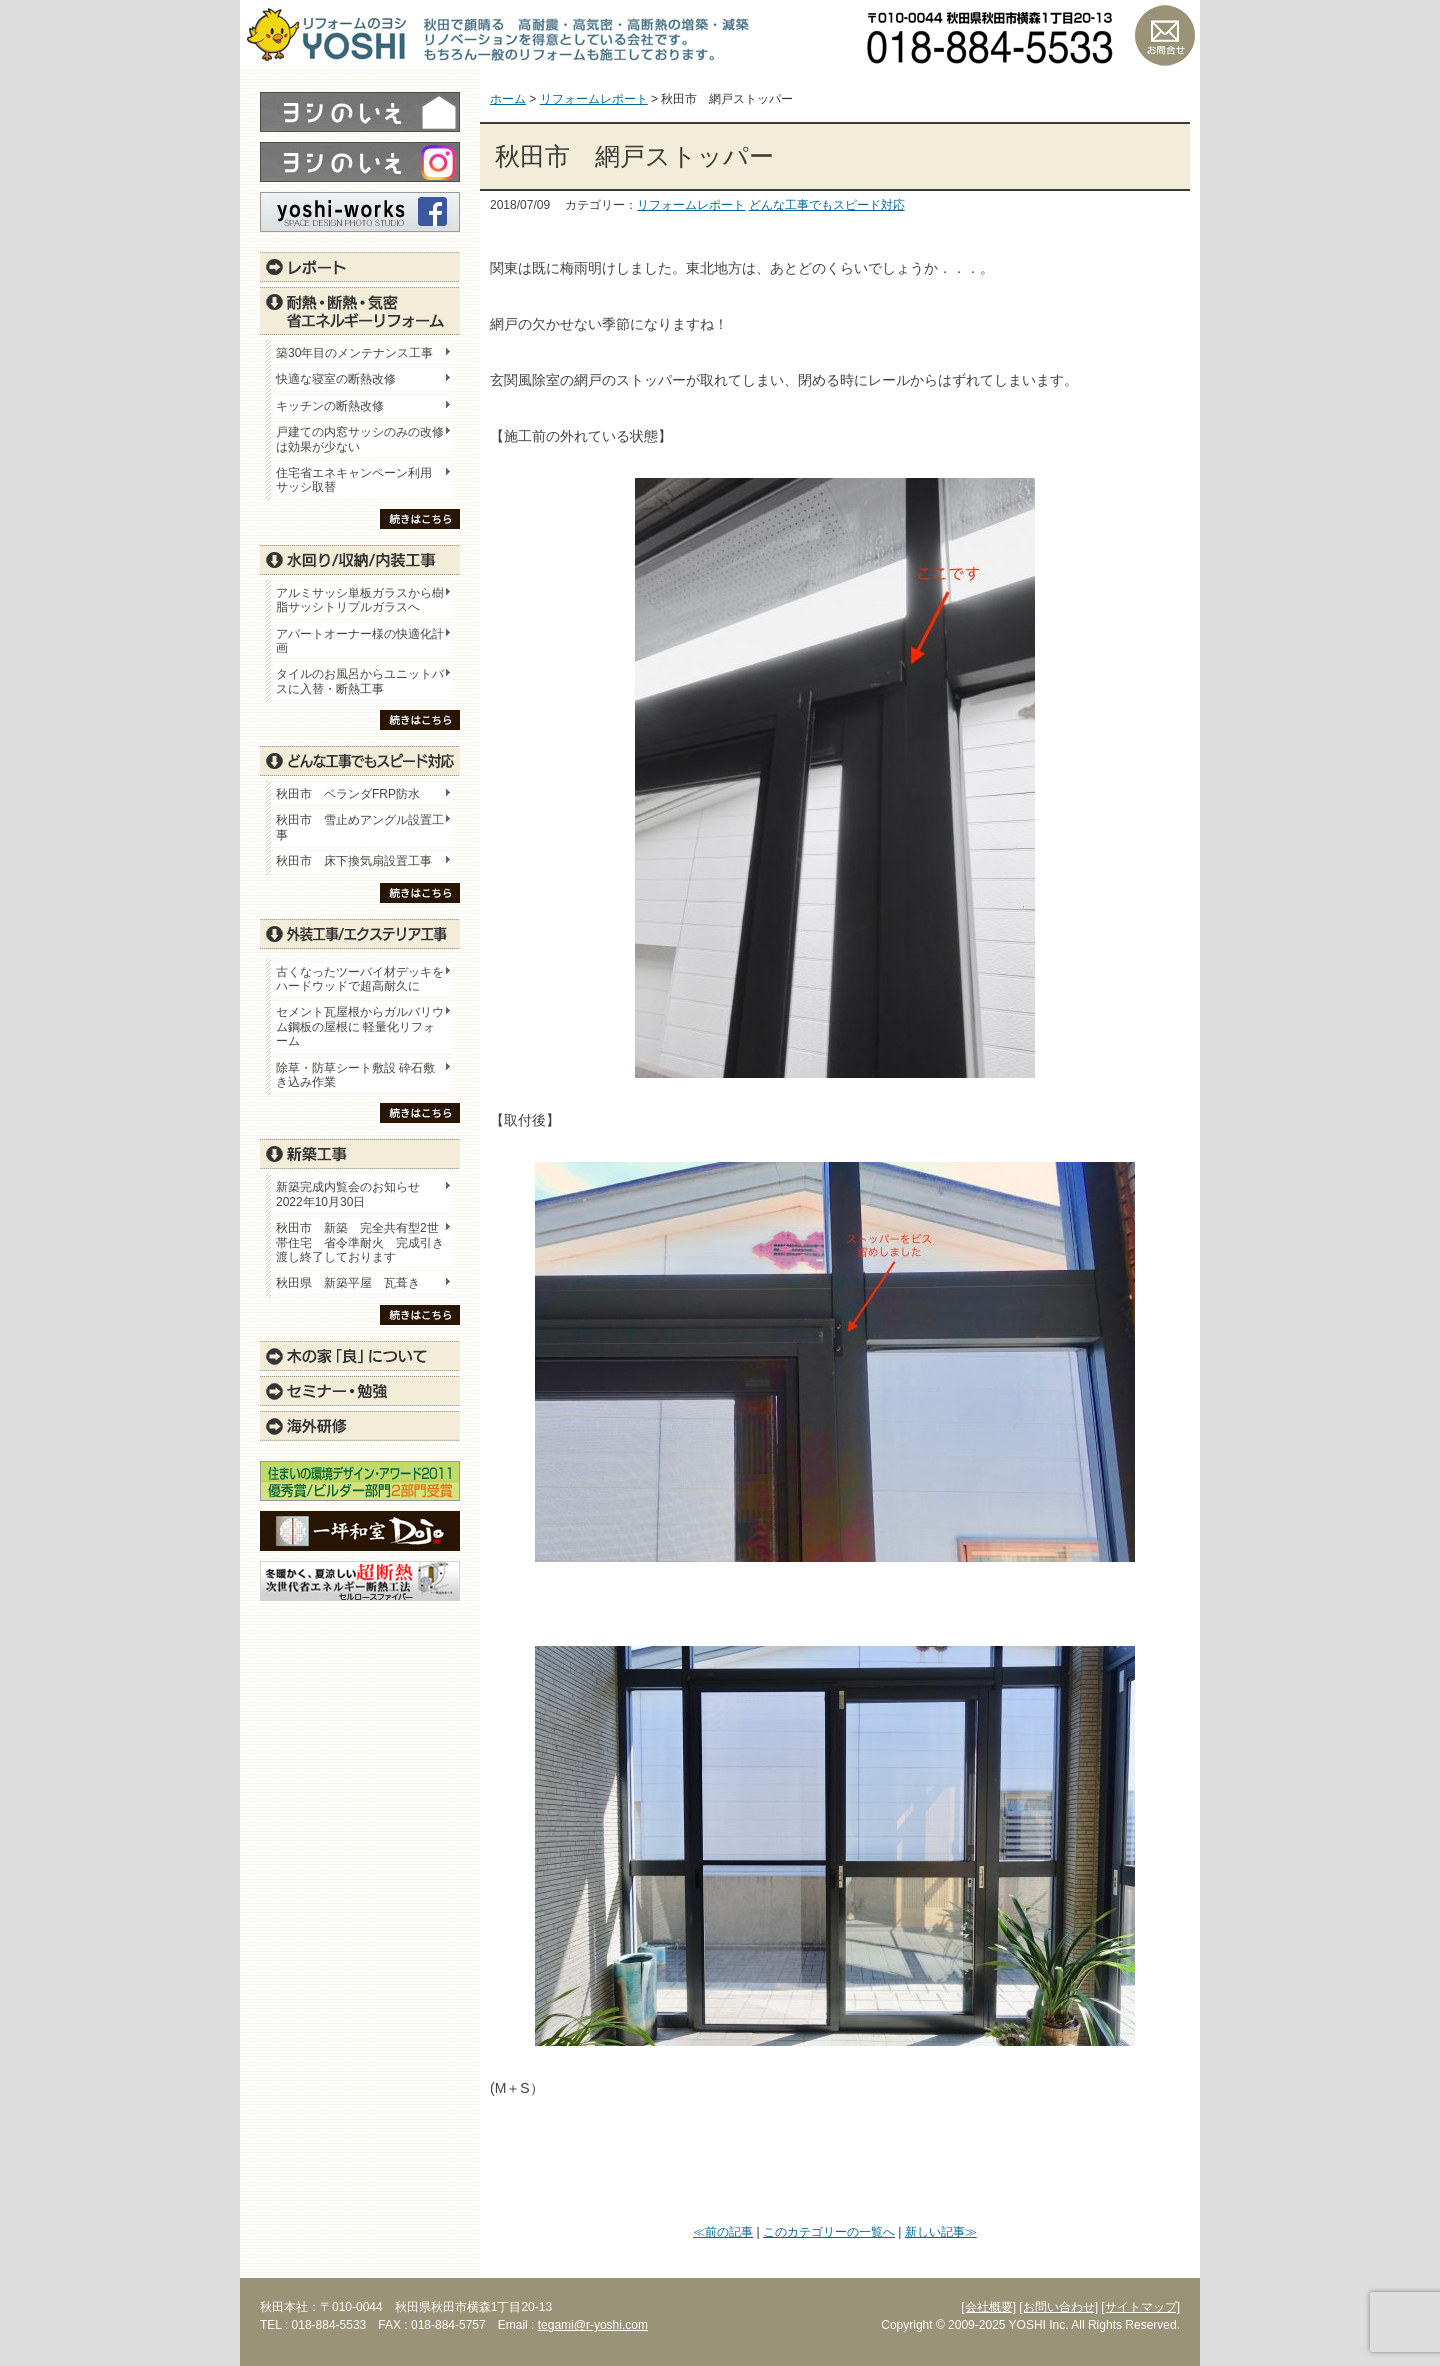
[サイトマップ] (1140, 2307)
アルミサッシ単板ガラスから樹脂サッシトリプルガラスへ (360, 600)
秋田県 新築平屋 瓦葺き (348, 1283)
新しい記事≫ (941, 2232)
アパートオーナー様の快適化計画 (360, 641)
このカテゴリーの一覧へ (829, 2232)
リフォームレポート (691, 205)
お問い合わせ (1165, 35)
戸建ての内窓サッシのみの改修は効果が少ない (360, 439)
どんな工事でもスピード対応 (827, 205)
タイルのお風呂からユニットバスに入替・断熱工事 (360, 681)
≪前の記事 (723, 2232)
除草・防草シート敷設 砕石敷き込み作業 (355, 1075)
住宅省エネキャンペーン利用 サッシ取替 (360, 480)
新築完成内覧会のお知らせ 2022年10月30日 (348, 1194)
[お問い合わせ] (1058, 2307)
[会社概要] (988, 2307)
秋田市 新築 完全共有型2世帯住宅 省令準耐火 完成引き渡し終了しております (360, 1242)
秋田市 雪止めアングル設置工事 (360, 827)
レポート (360, 267)
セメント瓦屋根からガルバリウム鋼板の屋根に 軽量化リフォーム (360, 1026)
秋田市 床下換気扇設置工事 (354, 861)
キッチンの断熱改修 (336, 406)
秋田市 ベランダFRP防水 (348, 794)
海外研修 (360, 1426)
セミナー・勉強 (360, 1391)
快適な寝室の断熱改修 (336, 379)
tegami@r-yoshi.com (593, 2325)
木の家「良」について (360, 1356)
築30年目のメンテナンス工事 (354, 353)
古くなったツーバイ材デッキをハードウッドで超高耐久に (360, 979)
